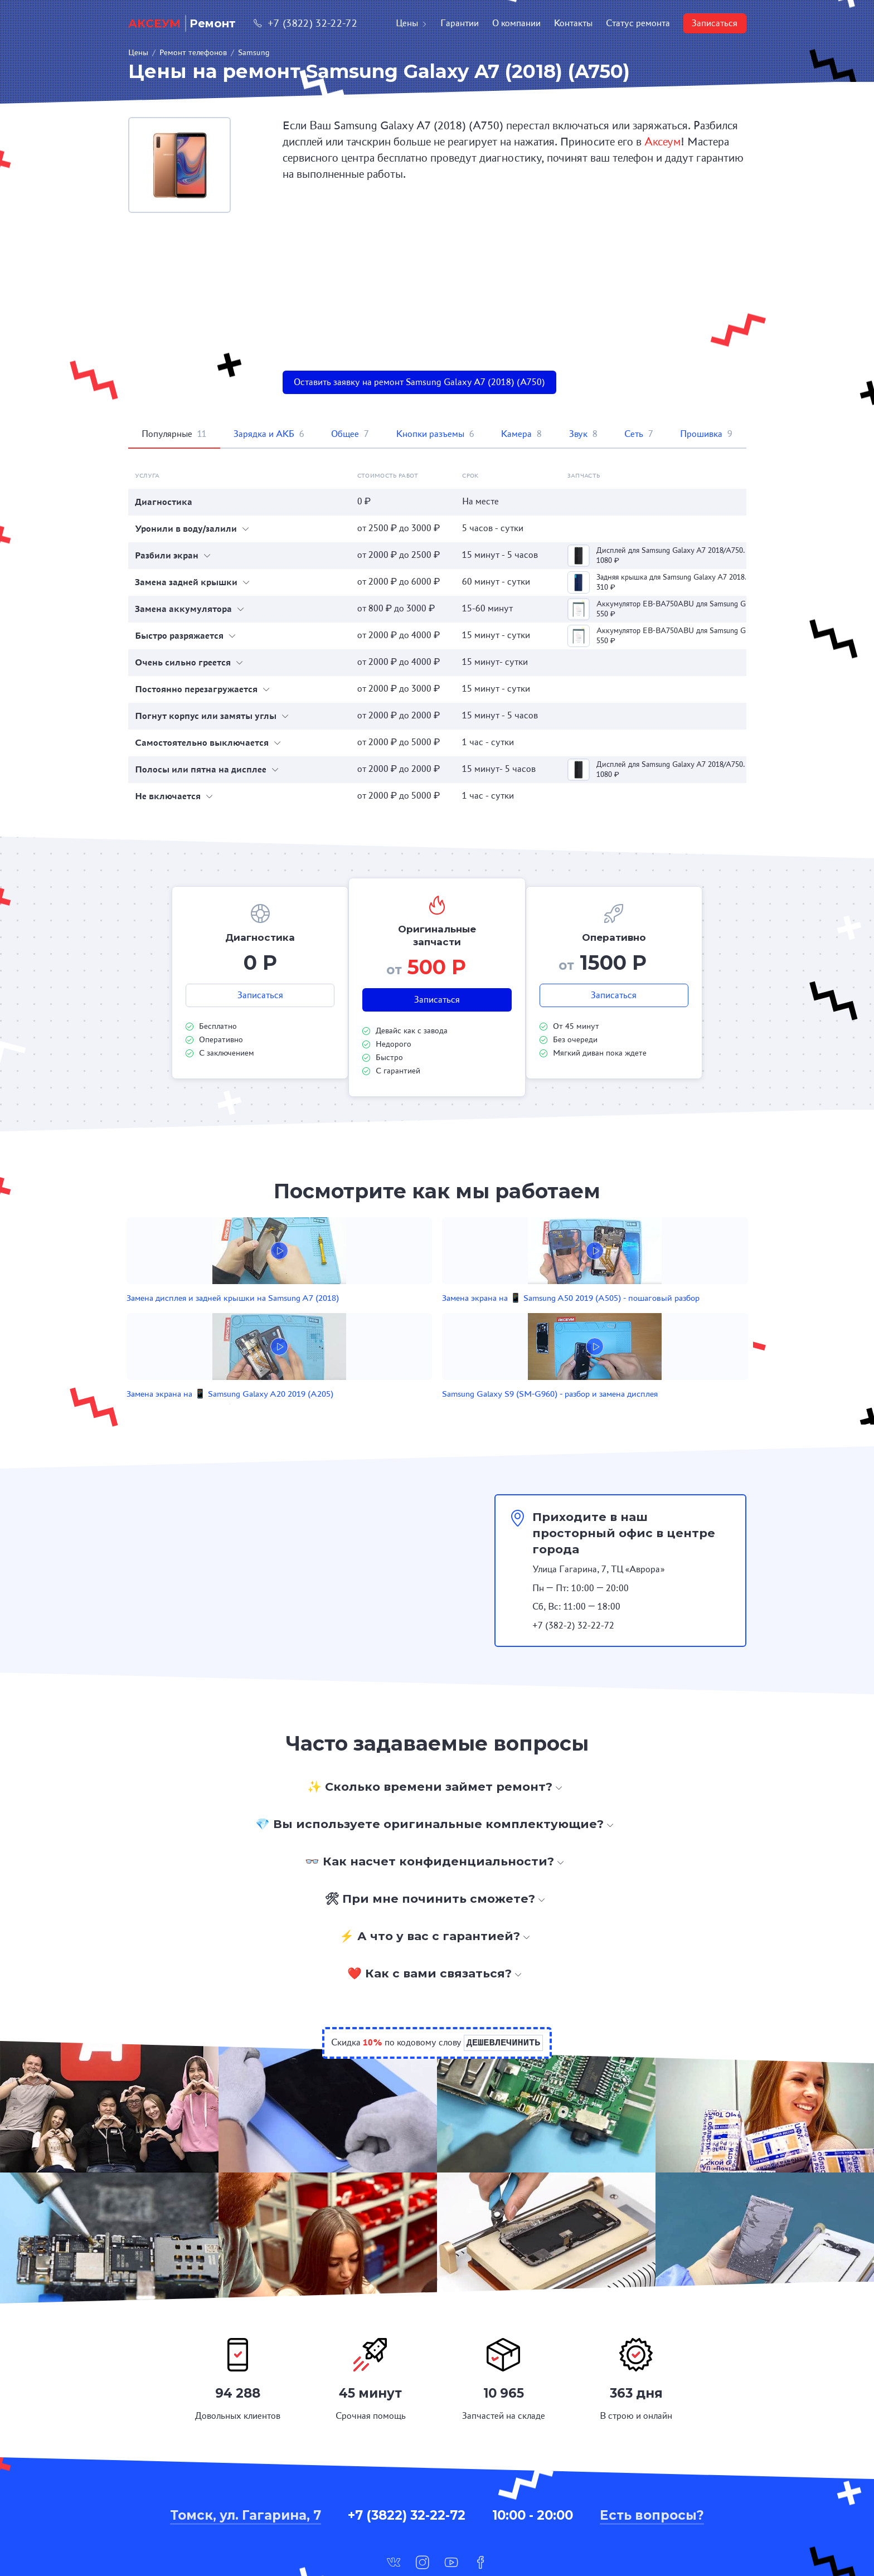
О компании (516, 23)
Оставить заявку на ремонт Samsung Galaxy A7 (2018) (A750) (419, 382)
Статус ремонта (638, 23)
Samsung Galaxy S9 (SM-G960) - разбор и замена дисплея (616, 1316)
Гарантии (459, 23)
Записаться (714, 23)
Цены (411, 23)
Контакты (573, 23)
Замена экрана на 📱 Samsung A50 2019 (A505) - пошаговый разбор (368, 1316)
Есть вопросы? (652, 2450)
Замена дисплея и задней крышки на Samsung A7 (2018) (238, 1316)
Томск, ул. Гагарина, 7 (245, 2450)
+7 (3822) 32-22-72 (305, 23)
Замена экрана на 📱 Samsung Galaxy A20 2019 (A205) (492, 1316)
